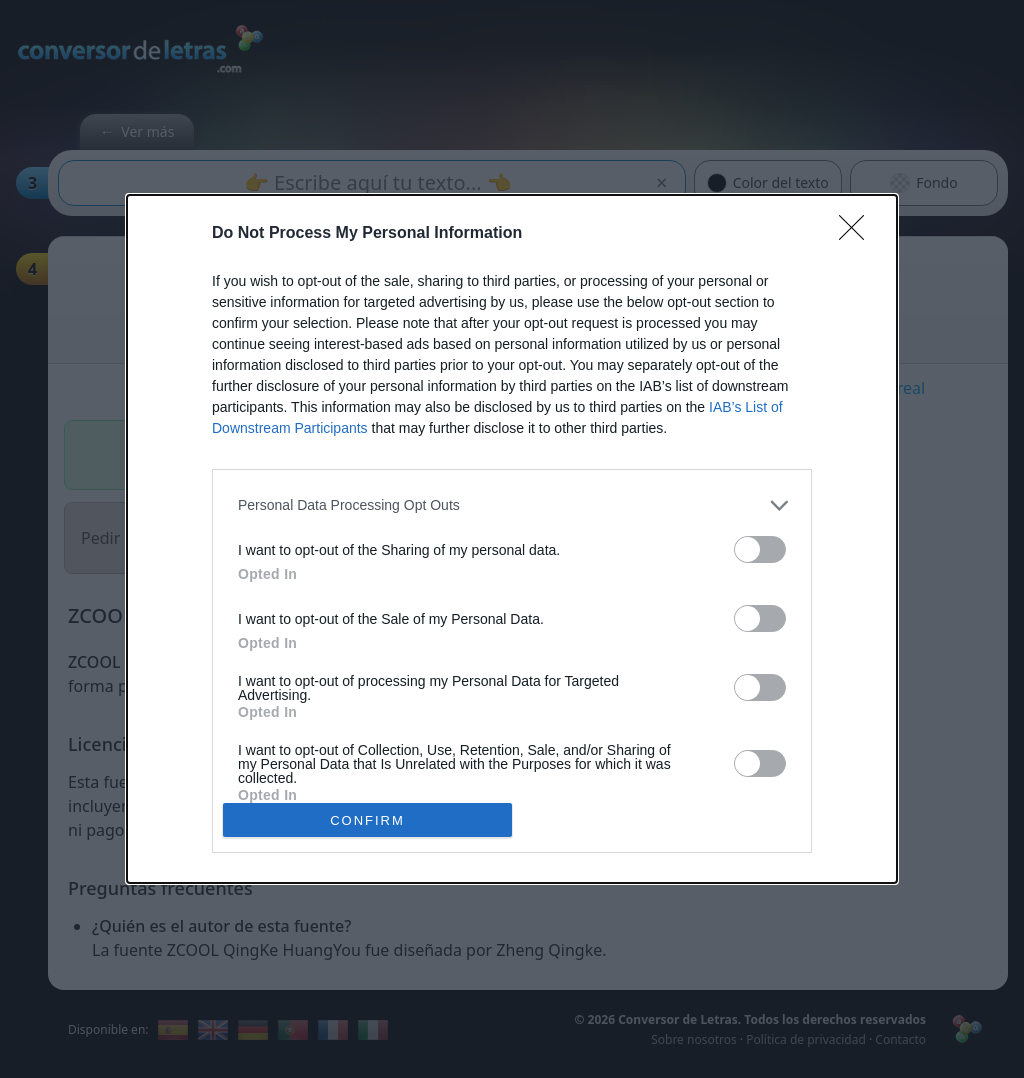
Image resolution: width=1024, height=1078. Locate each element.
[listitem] (512, 505)
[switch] (760, 549)
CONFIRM (367, 820)
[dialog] (512, 539)
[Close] (858, 234)
